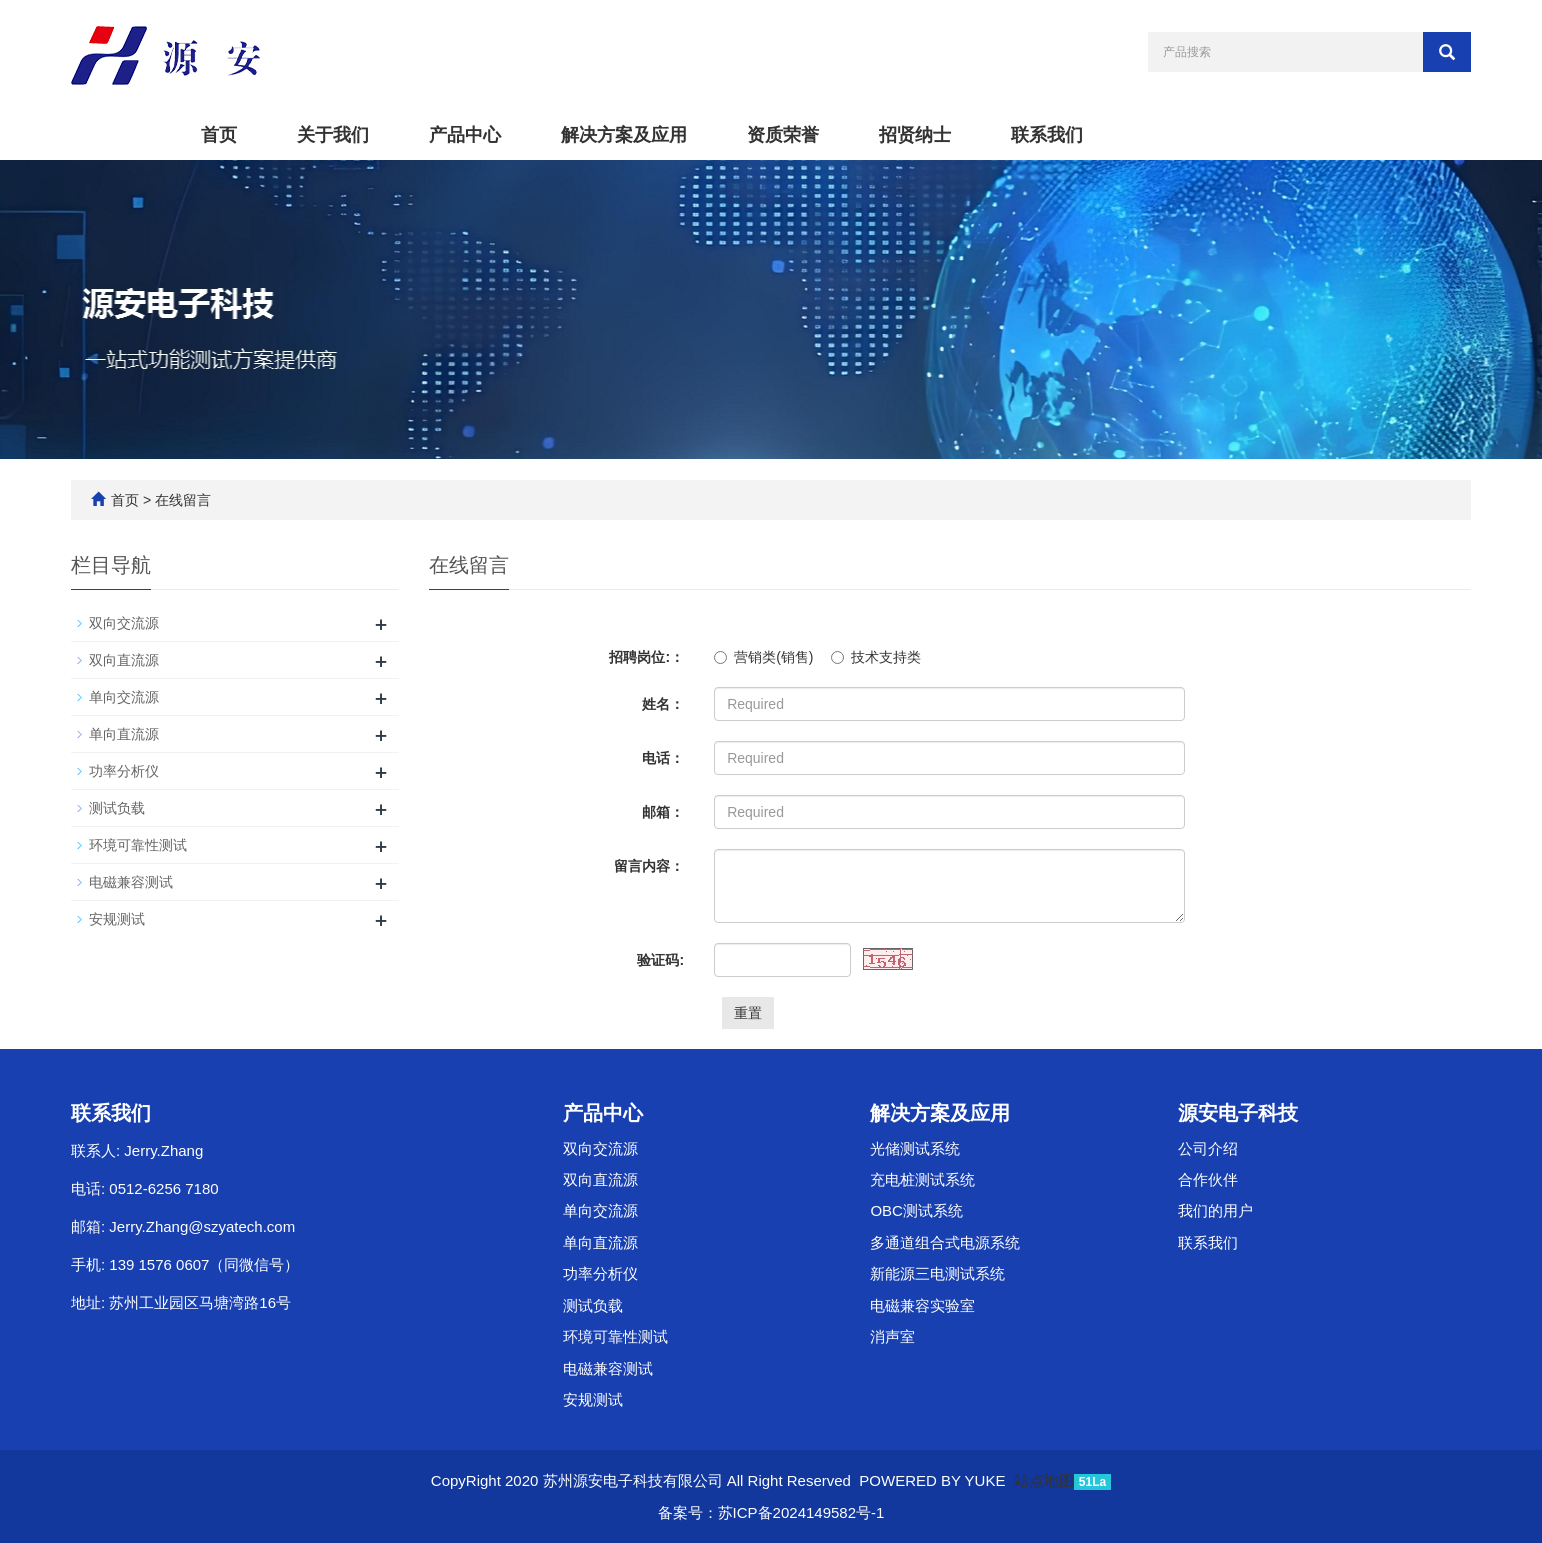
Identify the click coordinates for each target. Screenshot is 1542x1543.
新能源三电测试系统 (937, 1273)
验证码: (660, 960)
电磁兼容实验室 (922, 1305)
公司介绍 (1208, 1148)
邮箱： (663, 812)
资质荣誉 (783, 135)
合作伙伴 (1208, 1179)
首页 (219, 135)
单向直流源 (124, 734)
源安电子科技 (1238, 1113)
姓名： (663, 704)
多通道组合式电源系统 (945, 1242)
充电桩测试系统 (922, 1179)
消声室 (892, 1336)
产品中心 (465, 135)
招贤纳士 (915, 135)
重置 (748, 1013)
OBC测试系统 (916, 1210)
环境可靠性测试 (138, 845)
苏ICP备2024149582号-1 (801, 1512)
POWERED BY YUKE (934, 1480)
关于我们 (333, 135)
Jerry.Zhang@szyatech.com (202, 1226)
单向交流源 (124, 697)
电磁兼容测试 (131, 882)
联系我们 (1047, 135)
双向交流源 (124, 623)
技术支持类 (876, 657)
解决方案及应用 (624, 135)
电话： (663, 758)
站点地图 (1044, 1480)
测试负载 (117, 808)
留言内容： (649, 866)
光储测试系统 (915, 1148)
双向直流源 (124, 660)
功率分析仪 (124, 771)
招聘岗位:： (646, 657)
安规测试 (117, 919)
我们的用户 (1215, 1210)
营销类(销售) (763, 657)
